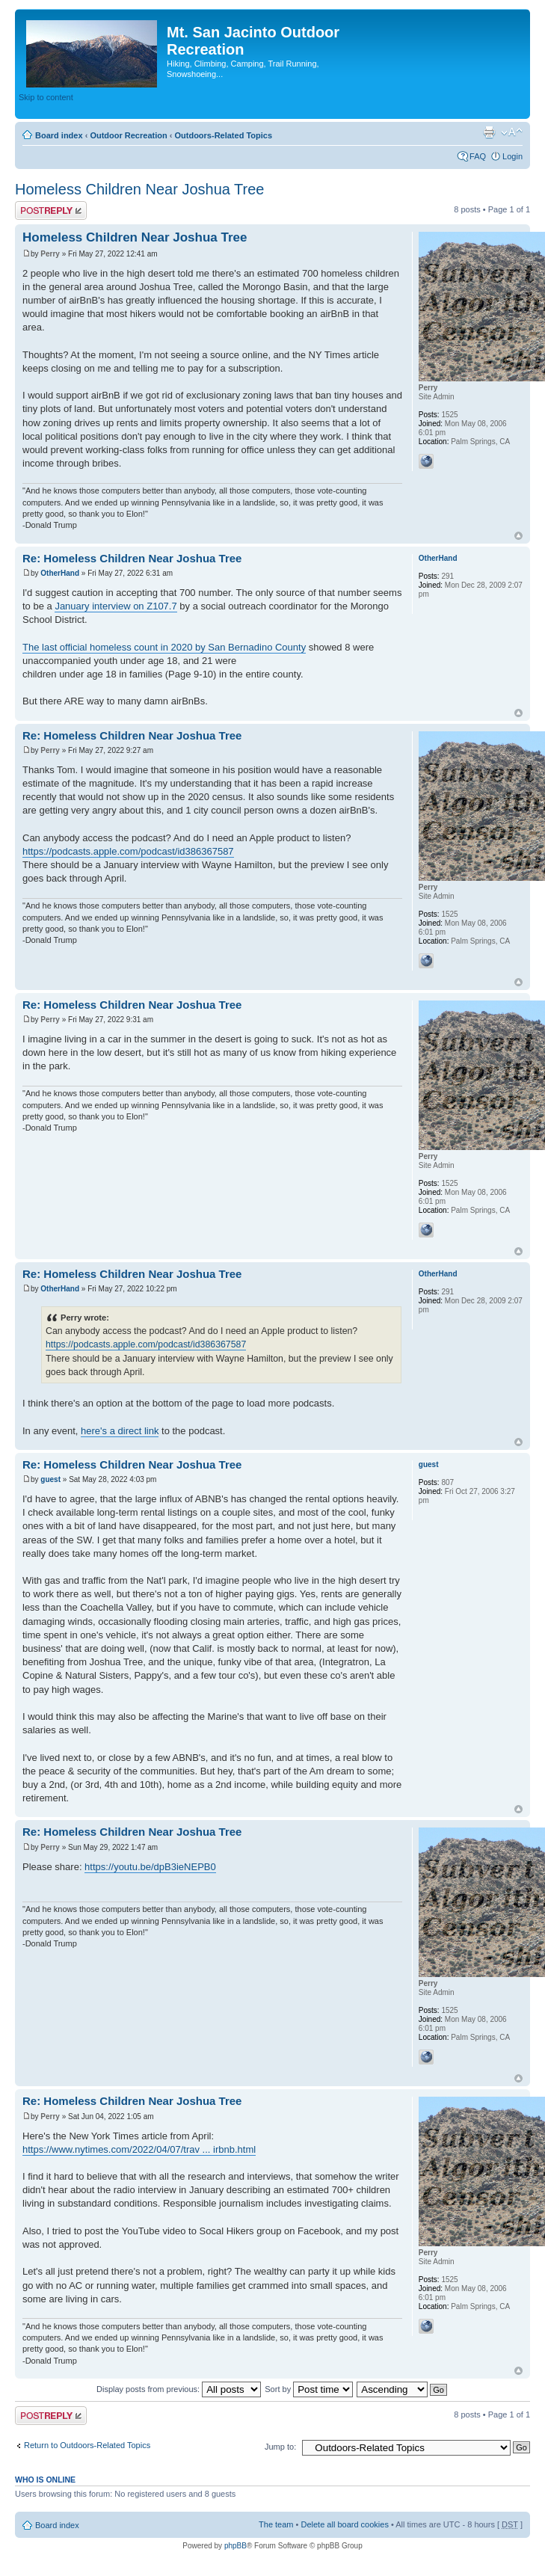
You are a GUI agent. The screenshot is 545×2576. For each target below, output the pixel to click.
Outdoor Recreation (128, 135)
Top (518, 536)
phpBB (235, 2546)
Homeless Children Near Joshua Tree (140, 189)
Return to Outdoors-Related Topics (87, 2445)
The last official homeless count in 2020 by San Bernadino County (164, 647)
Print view (489, 132)
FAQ (477, 156)
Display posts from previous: (178, 2389)
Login (512, 156)
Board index (59, 135)
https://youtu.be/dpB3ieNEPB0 (150, 1866)
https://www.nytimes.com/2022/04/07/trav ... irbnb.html (139, 2149)
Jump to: (280, 2446)
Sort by (309, 2389)
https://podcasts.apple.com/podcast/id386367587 (128, 851)
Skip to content (46, 97)
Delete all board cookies (344, 2524)
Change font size (512, 132)
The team (276, 2524)
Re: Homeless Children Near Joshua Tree (131, 558)
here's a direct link (119, 1430)
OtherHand (59, 573)
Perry (50, 254)
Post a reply (51, 210)
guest (50, 1479)
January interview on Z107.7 (115, 606)
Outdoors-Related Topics (223, 135)
